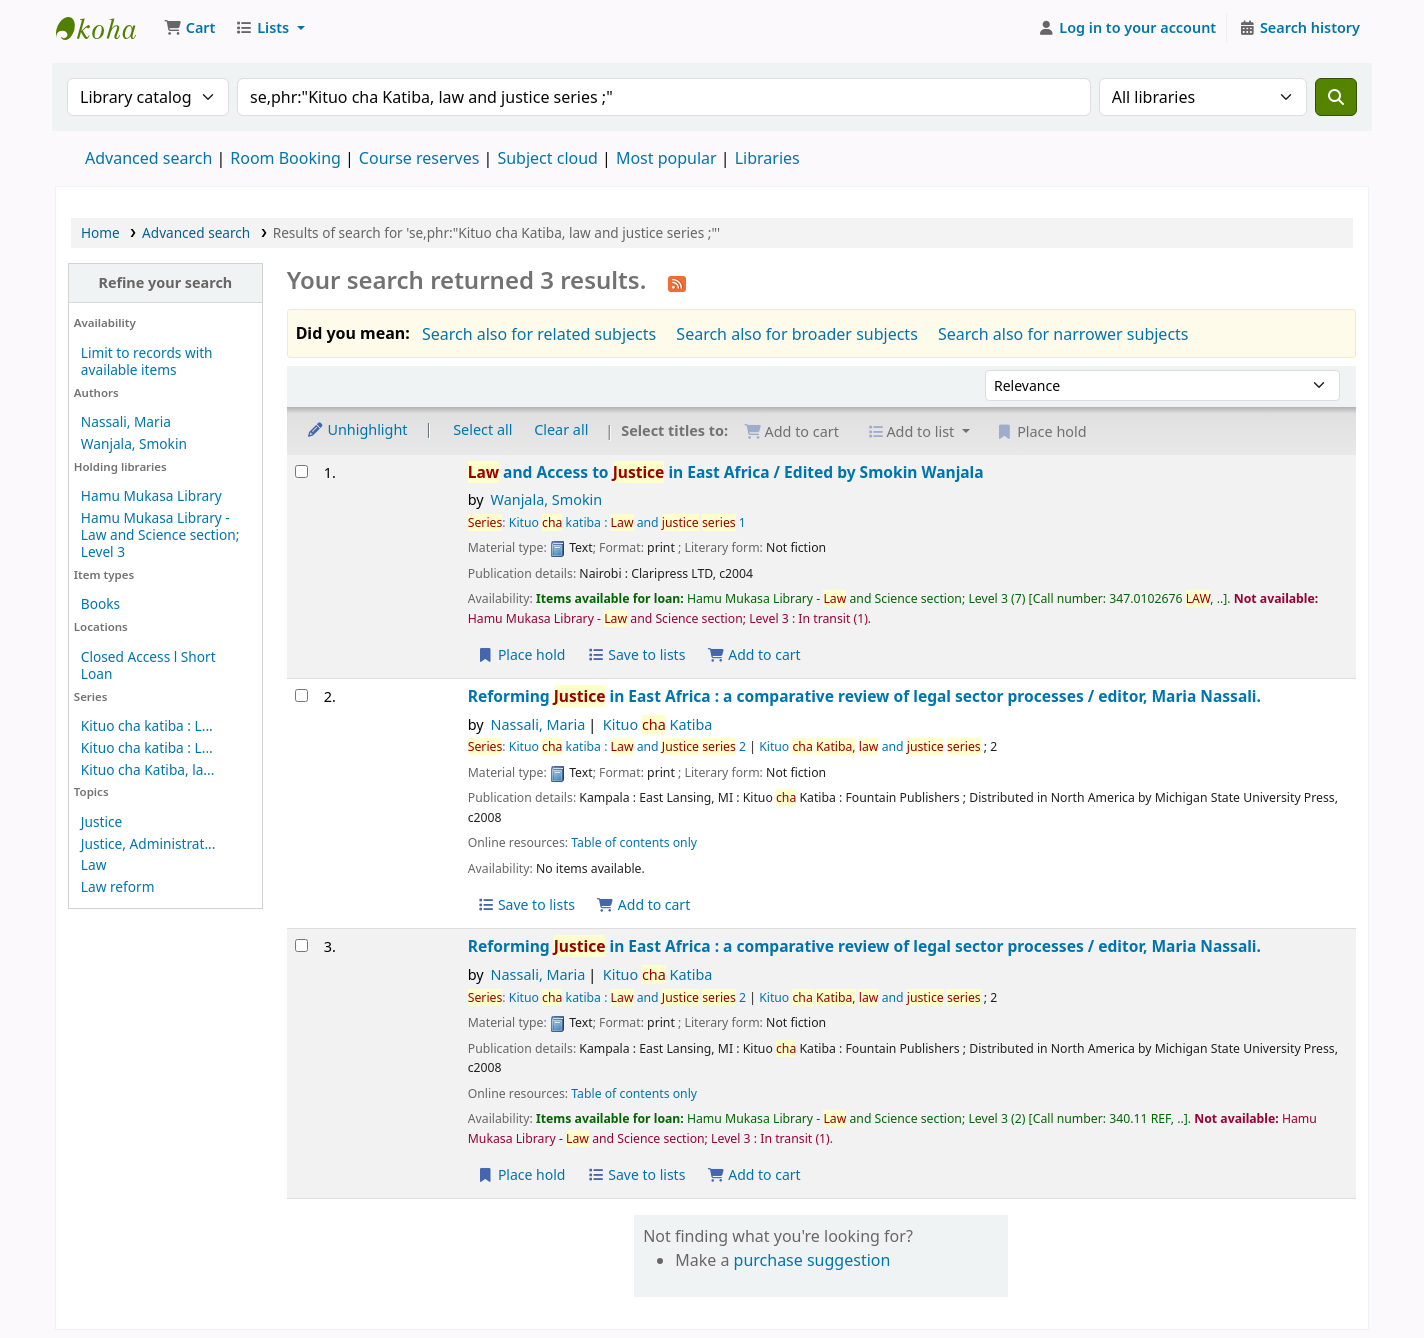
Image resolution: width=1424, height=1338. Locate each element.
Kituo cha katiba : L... (147, 725)
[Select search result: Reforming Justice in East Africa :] (301, 695)
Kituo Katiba (658, 724)
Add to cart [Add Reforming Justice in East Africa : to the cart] (644, 904)
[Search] (1336, 97)
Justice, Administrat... (148, 843)
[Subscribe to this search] (677, 282)
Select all (482, 429)
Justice (101, 821)
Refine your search (165, 282)
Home (100, 232)
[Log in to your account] (1127, 28)
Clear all (561, 429)
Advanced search (148, 158)
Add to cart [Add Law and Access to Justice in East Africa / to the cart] (754, 654)
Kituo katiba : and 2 (627, 746)
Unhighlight (357, 429)
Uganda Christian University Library (106, 28)
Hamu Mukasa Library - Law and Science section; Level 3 (160, 534)
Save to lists (636, 654)
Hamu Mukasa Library (151, 495)
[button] (189, 28)
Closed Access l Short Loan (148, 665)
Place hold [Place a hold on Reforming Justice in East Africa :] (521, 1174)
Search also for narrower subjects (1063, 334)
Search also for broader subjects (796, 334)
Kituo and (869, 746)
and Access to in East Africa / (726, 472)
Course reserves (419, 158)
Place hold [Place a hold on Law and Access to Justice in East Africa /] (521, 654)
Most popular (666, 158)
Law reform (118, 886)
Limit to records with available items (147, 361)
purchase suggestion (812, 1260)
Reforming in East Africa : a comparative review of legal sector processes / (864, 696)
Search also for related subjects (539, 334)
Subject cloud (547, 158)
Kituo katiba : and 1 (627, 522)
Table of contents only (634, 842)
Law (94, 864)
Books (100, 603)
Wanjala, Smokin (134, 443)
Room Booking (285, 158)
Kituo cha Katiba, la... (148, 769)
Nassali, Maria (126, 421)
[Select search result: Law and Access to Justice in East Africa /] (301, 471)
